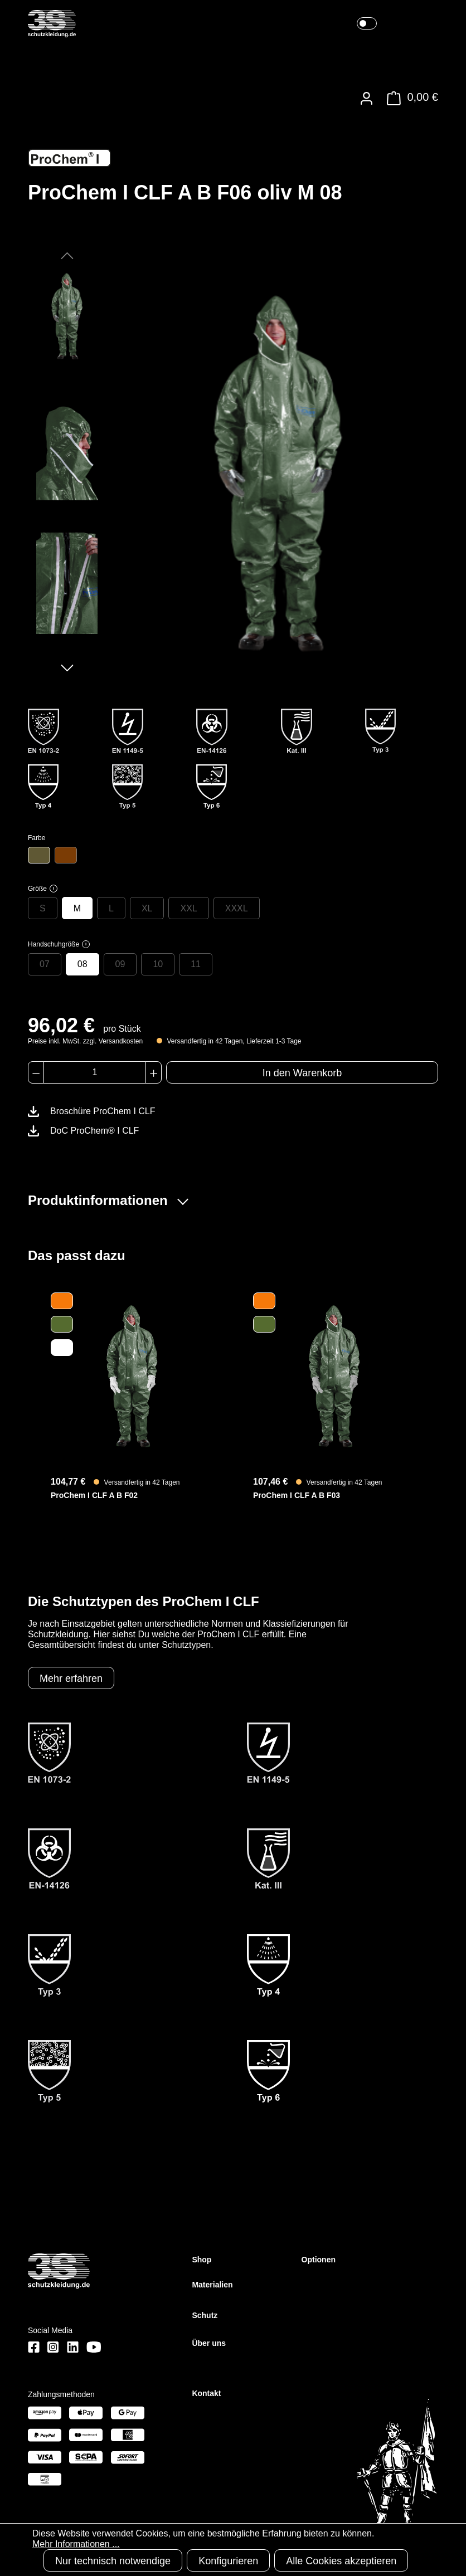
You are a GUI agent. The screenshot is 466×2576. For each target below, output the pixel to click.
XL (147, 908)
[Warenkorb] (409, 98)
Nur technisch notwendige (113, 2561)
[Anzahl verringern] (36, 1072)
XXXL (236, 908)
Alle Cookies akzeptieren (341, 2561)
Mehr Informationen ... (76, 2544)
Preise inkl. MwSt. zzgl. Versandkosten (85, 1041)
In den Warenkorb (302, 1073)
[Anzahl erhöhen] (153, 1072)
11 (196, 964)
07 (45, 964)
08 (82, 964)
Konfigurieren (228, 2561)
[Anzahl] (94, 1072)
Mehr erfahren (71, 1678)
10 (158, 964)
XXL (188, 908)
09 (120, 964)
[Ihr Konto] (366, 98)
